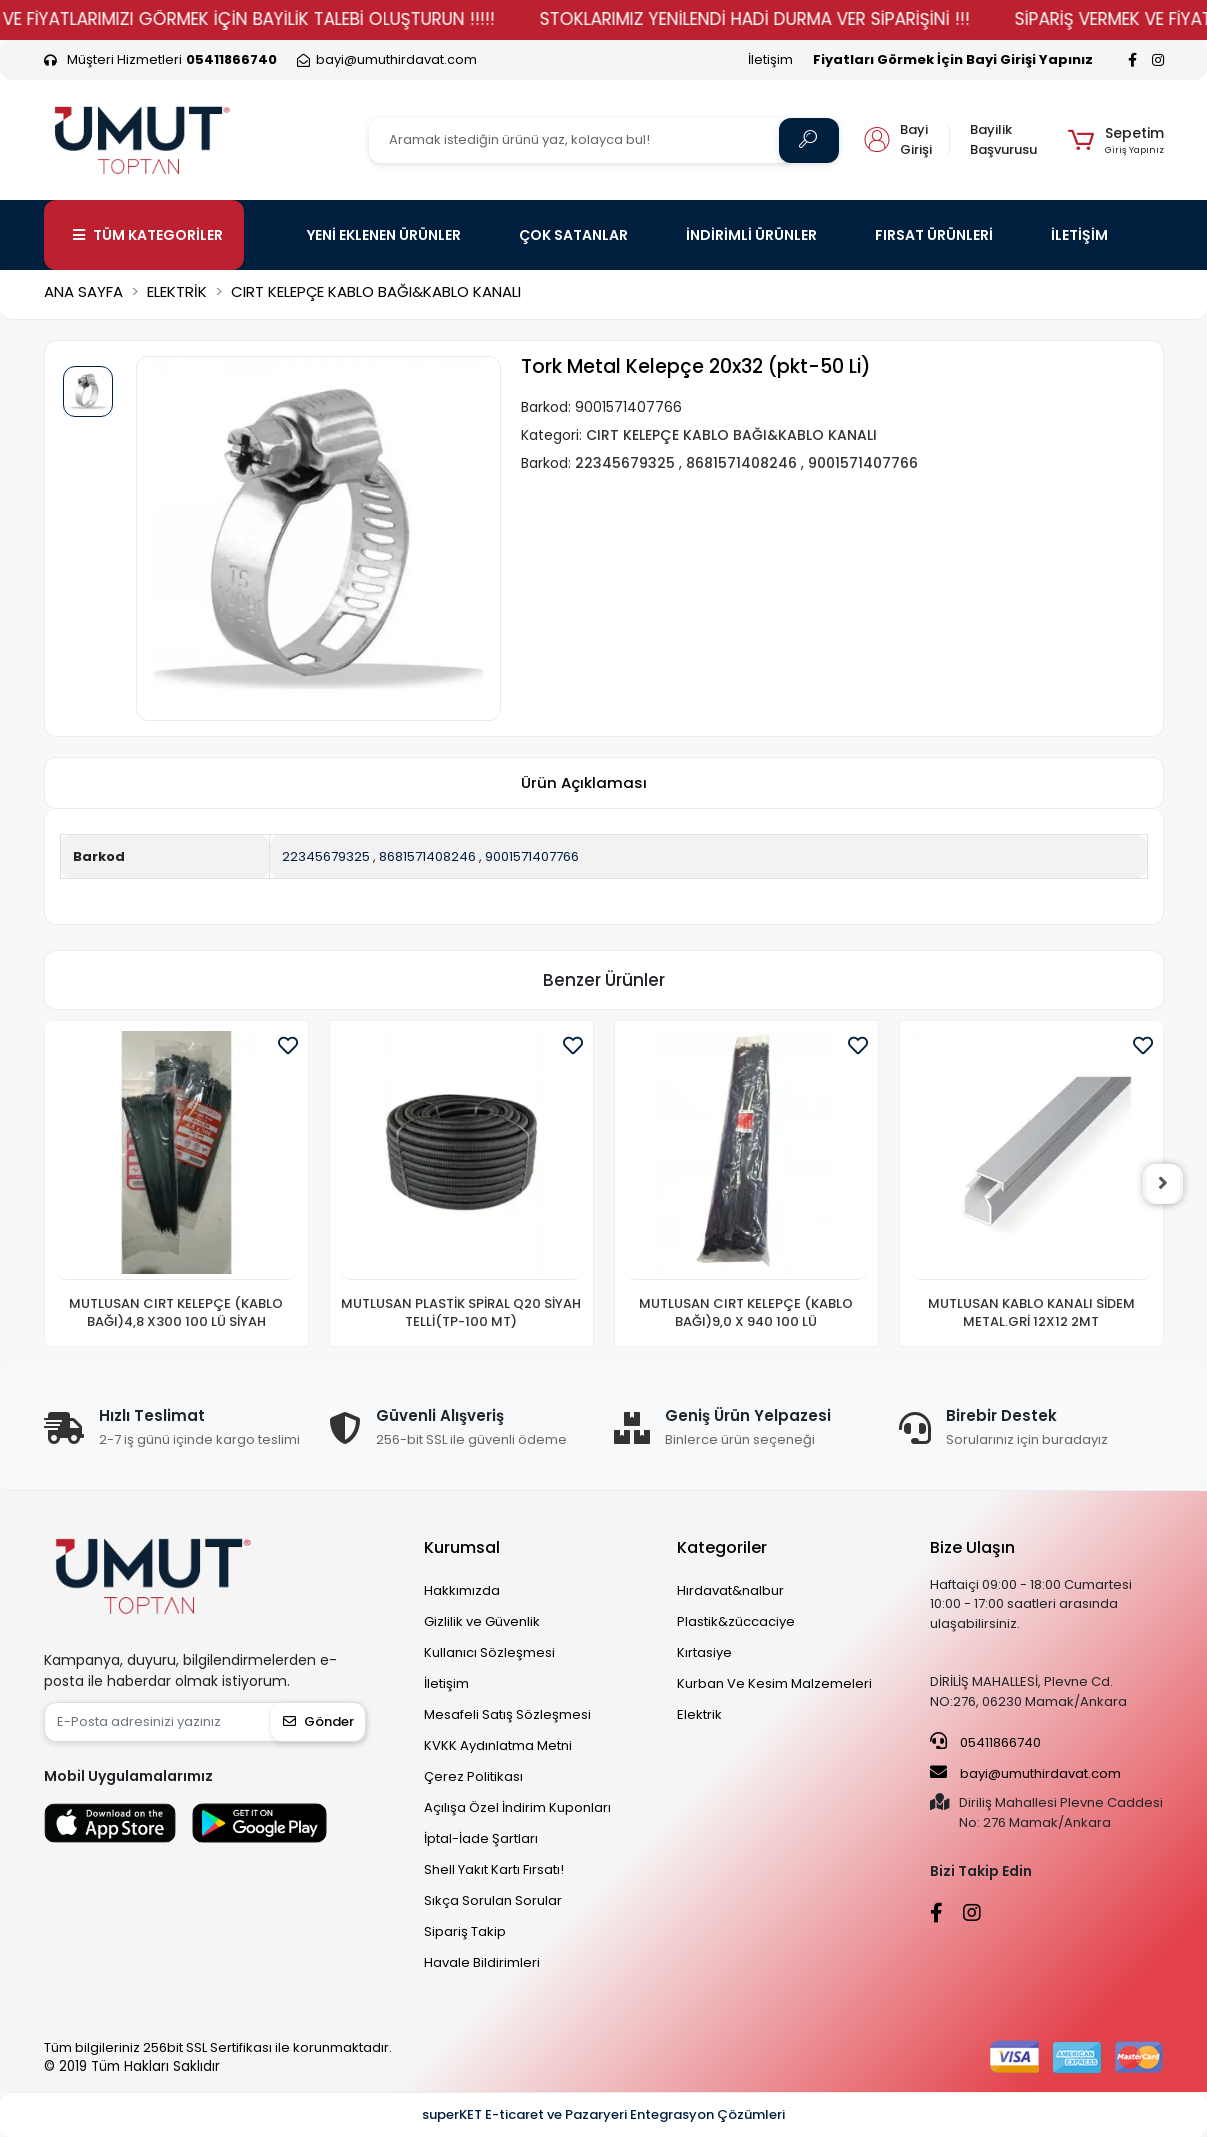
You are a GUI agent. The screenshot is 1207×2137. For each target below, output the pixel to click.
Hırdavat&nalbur (730, 1590)
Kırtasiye (704, 1652)
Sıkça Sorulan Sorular (493, 1900)
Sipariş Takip (465, 1931)
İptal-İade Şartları (481, 1838)
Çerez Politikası (473, 1776)
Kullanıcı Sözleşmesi (489, 1652)
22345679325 (326, 856)
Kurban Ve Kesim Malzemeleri (774, 1683)
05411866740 (985, 1742)
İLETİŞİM (1079, 235)
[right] (1164, 1184)
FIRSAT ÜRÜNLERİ (934, 235)
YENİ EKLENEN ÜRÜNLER (384, 235)
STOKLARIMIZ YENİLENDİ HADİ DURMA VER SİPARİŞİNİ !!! (796, 19)
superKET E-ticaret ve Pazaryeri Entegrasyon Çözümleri (603, 2114)
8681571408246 (427, 856)
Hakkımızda (462, 1590)
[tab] (584, 782)
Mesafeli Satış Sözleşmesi (507, 1714)
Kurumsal (462, 1547)
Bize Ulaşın (972, 1547)
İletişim (770, 59)
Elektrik (699, 1714)
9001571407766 (532, 856)
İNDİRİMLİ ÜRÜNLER (751, 235)
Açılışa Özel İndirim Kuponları (517, 1807)
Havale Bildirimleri (482, 1962)
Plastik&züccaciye (736, 1621)
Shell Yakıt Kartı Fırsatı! (494, 1869)
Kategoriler (722, 1547)
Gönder (318, 1721)
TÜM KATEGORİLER (148, 235)
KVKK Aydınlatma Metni (498, 1745)
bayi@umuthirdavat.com (1025, 1773)
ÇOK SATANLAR (573, 235)
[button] (1115, 140)
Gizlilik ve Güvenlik (482, 1621)
